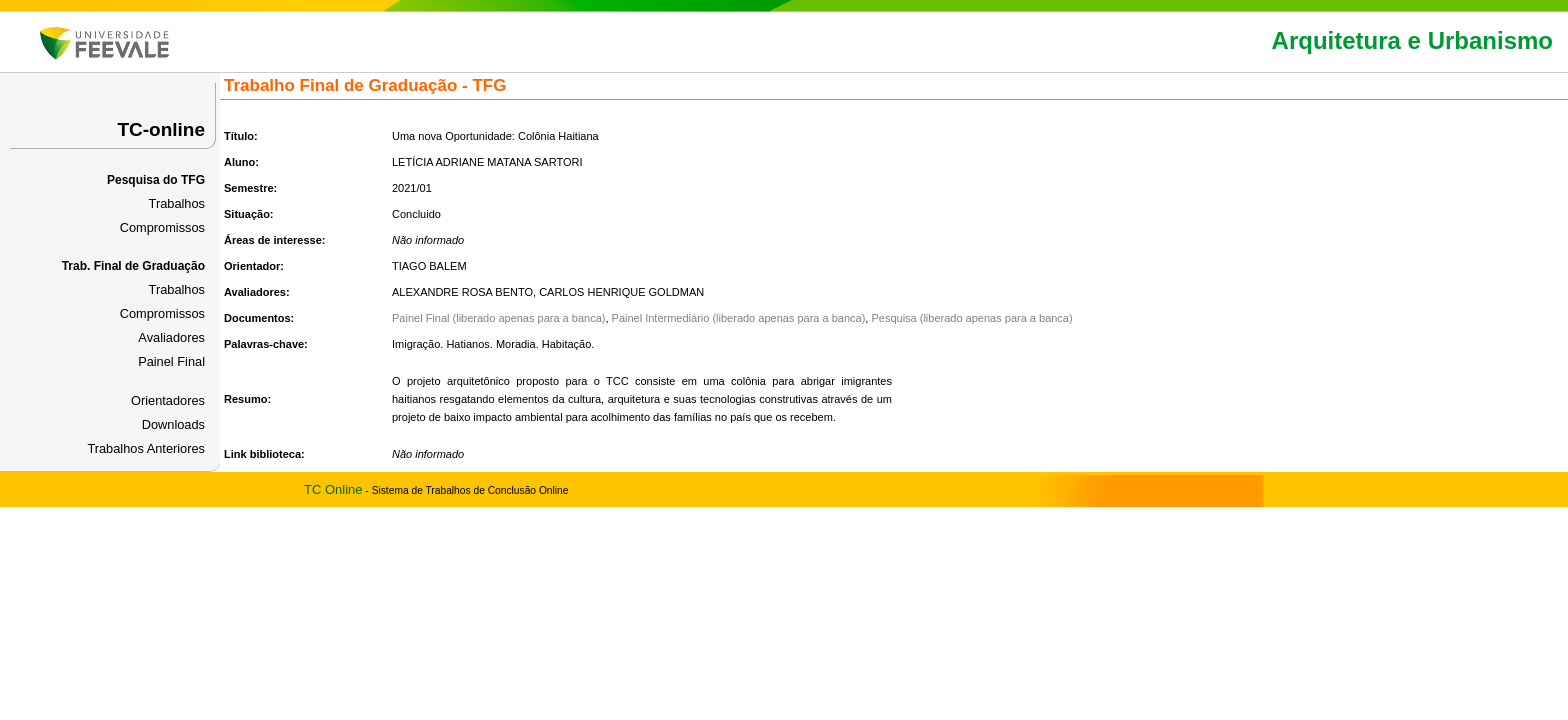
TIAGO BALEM (429, 266)
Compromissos (162, 227)
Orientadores (168, 400)
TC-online (161, 129)
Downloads (173, 424)
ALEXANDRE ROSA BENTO (462, 292)
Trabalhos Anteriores (146, 448)
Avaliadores (171, 337)
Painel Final (171, 361)
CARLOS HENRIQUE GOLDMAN (621, 292)
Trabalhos (177, 203)
